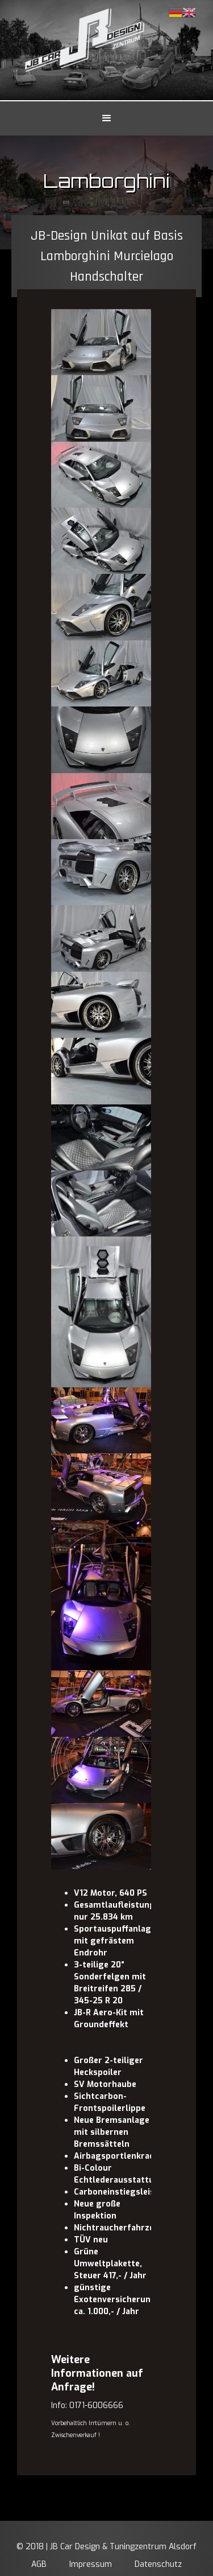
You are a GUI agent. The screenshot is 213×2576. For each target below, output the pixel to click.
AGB (39, 2564)
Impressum (90, 2564)
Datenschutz (158, 2564)
